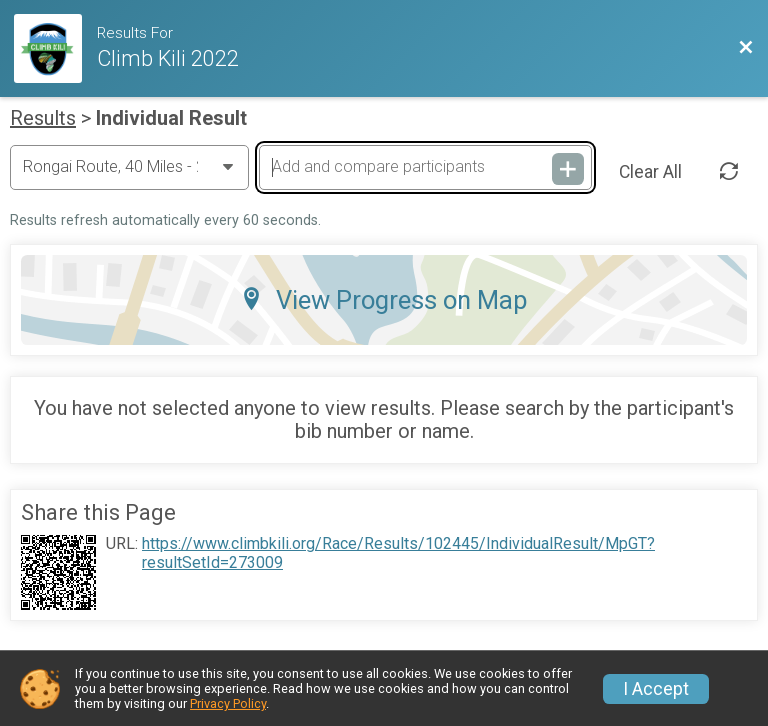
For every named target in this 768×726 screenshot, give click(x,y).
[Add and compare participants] (425, 167)
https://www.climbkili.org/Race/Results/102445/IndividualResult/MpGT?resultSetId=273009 (398, 553)
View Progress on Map (384, 300)
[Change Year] (129, 167)
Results (43, 118)
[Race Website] (55, 48)
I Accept (656, 689)
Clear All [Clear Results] (650, 172)
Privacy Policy (228, 703)
